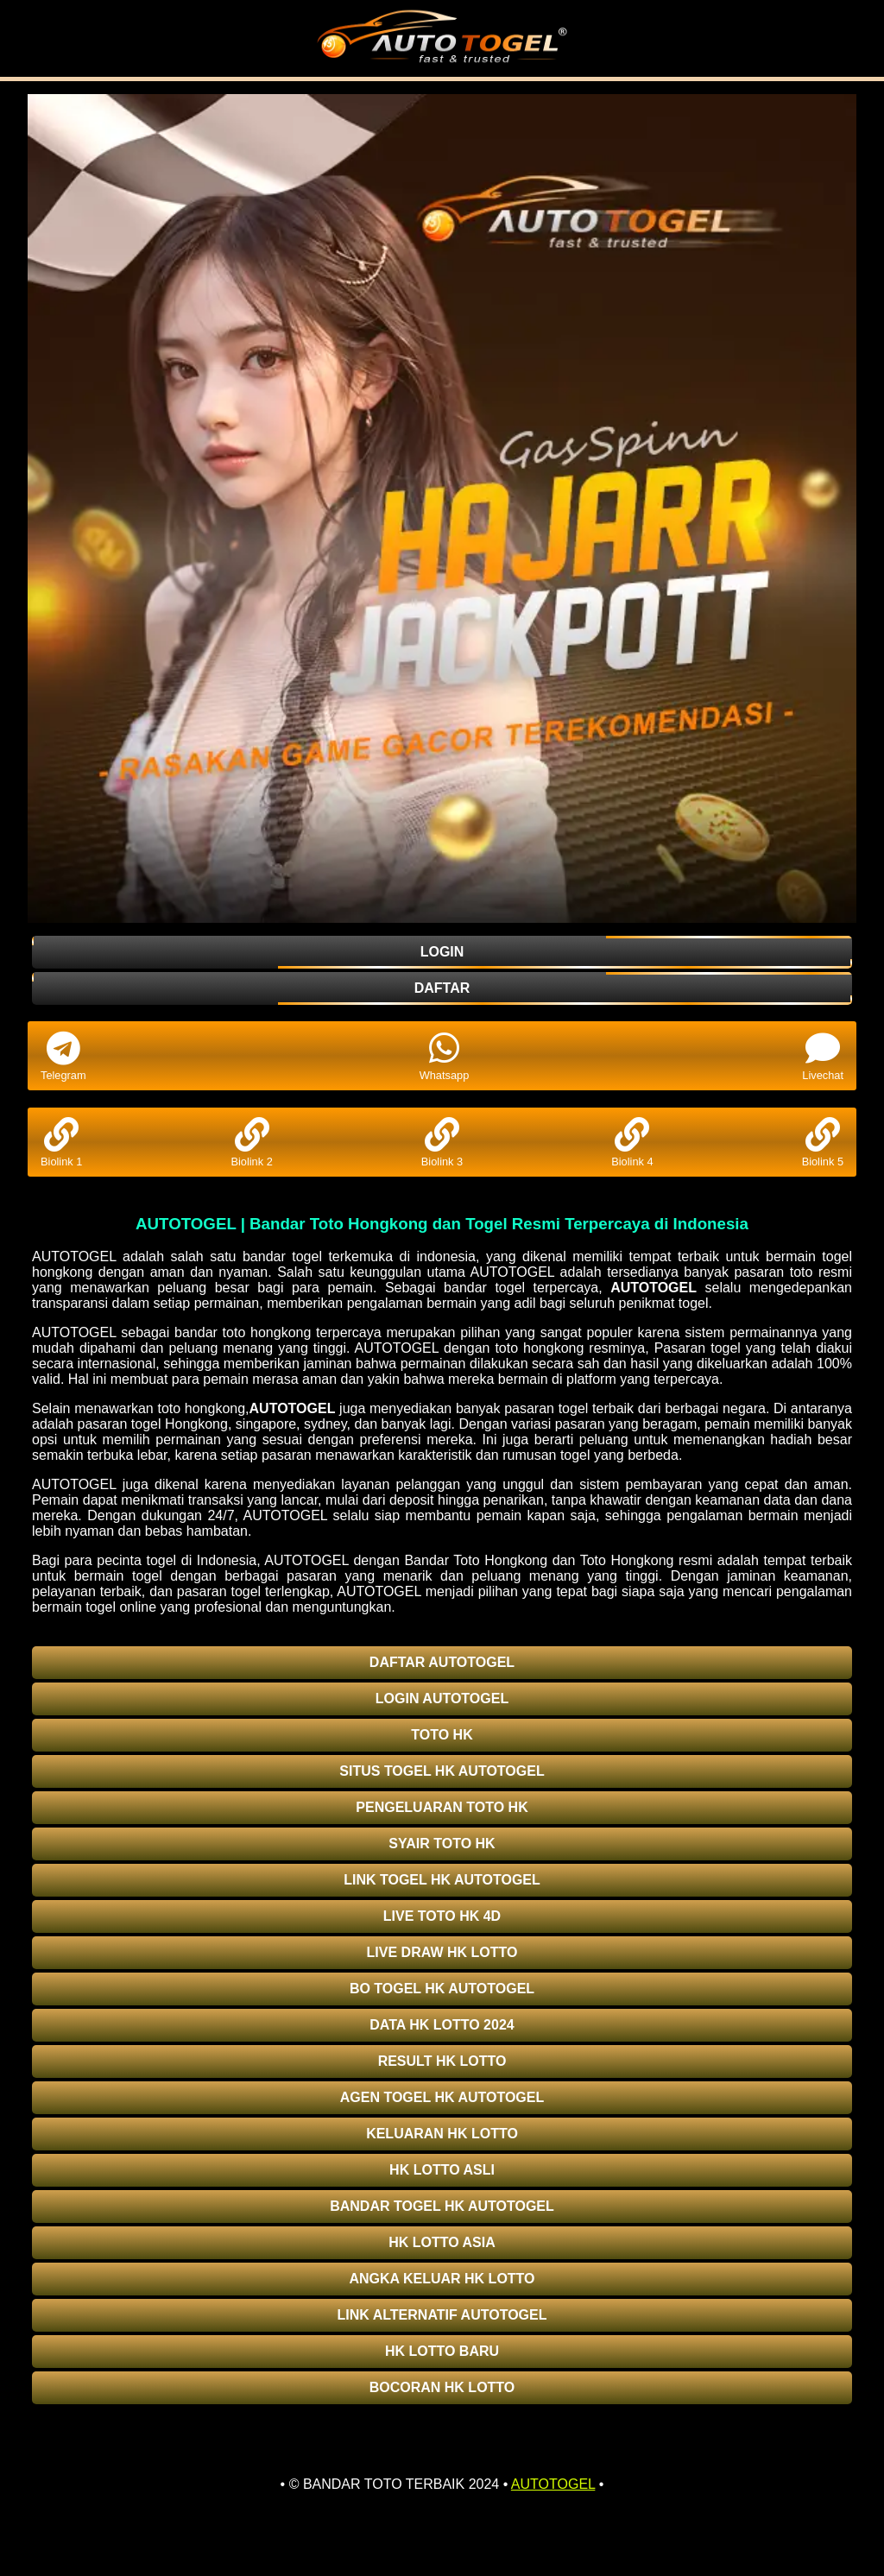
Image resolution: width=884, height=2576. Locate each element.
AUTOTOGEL (653, 1287)
